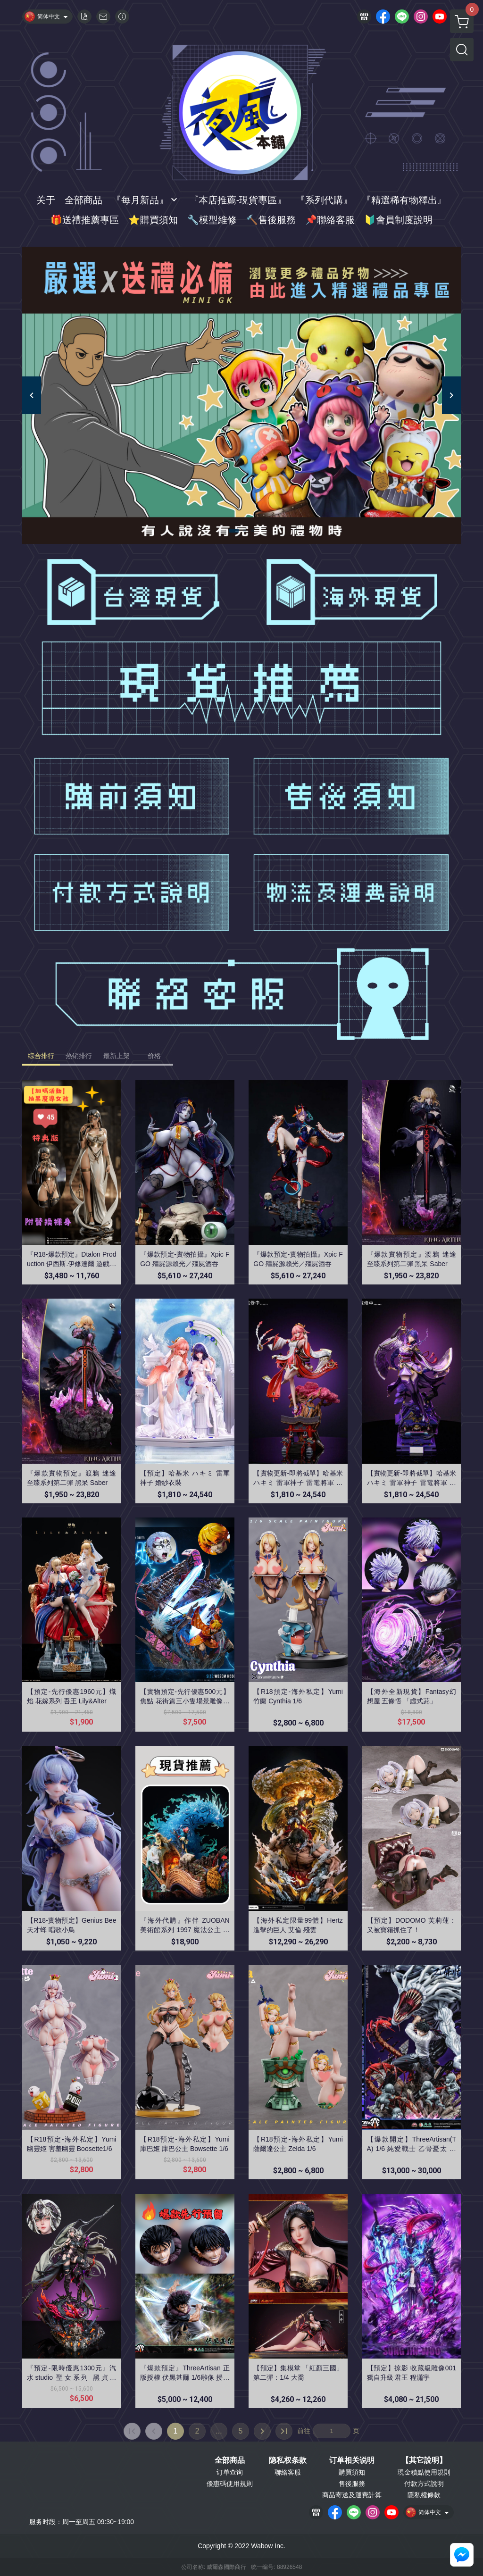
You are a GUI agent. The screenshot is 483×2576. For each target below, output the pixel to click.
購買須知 (352, 2472)
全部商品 (230, 2460)
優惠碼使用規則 (230, 2483)
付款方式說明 (424, 2483)
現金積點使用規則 (424, 2472)
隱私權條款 (424, 2495)
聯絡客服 (288, 2472)
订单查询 (230, 2472)
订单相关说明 (352, 2460)
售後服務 (352, 2483)
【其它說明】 (424, 2460)
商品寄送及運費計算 (352, 2495)
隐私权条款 (288, 2460)
